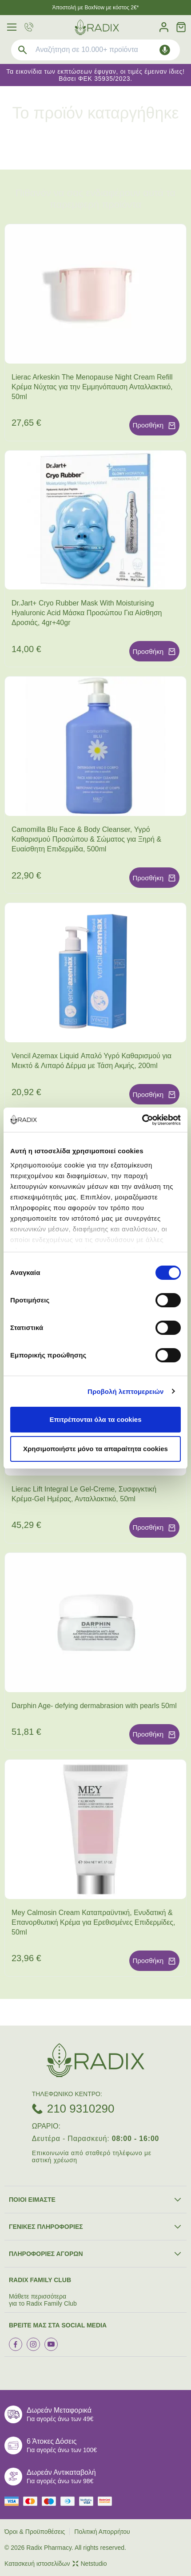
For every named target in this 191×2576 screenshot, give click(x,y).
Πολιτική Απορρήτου (102, 2531)
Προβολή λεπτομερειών (126, 1391)
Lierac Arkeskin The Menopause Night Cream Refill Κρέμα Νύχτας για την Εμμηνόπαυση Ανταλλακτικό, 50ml (92, 386)
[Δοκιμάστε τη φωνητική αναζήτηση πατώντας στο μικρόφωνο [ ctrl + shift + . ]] (164, 50)
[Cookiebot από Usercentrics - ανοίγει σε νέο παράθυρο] (142, 1120)
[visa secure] (88, 2501)
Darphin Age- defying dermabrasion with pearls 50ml (94, 1705)
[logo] (97, 27)
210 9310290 (81, 2108)
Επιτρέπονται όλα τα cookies (95, 1419)
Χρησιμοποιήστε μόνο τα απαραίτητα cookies (95, 1448)
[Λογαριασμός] (164, 27)
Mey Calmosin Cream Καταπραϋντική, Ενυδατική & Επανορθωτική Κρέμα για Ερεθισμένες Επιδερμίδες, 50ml (93, 1922)
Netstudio (89, 2563)
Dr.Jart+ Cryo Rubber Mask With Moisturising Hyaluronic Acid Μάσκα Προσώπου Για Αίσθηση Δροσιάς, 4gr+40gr (87, 612)
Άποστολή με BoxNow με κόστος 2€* (95, 7)
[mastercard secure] (107, 2501)
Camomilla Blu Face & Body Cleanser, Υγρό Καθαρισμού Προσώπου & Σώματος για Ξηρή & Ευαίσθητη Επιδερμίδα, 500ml (86, 839)
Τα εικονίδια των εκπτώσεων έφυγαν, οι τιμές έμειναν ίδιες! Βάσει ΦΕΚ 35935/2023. (95, 75)
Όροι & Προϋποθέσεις (34, 2531)
